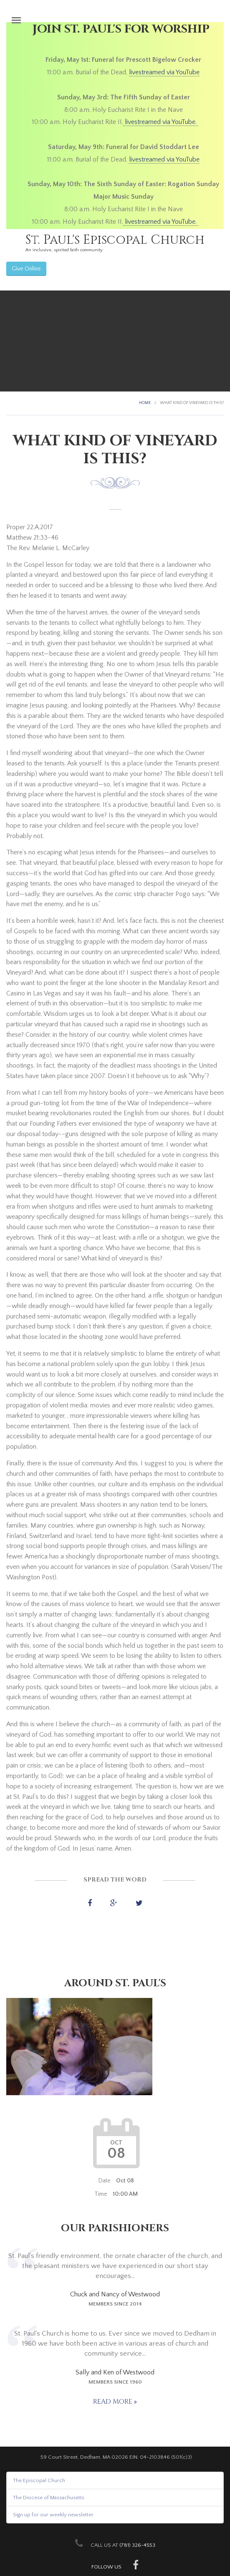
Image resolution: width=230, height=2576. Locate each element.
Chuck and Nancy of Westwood (115, 2294)
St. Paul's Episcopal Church (115, 240)
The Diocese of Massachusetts (48, 2497)
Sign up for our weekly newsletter (53, 2515)
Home (145, 403)
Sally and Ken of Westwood (115, 2372)
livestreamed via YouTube (164, 72)
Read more (113, 2401)
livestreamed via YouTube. (160, 122)
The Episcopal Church (39, 2480)
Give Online (26, 268)
